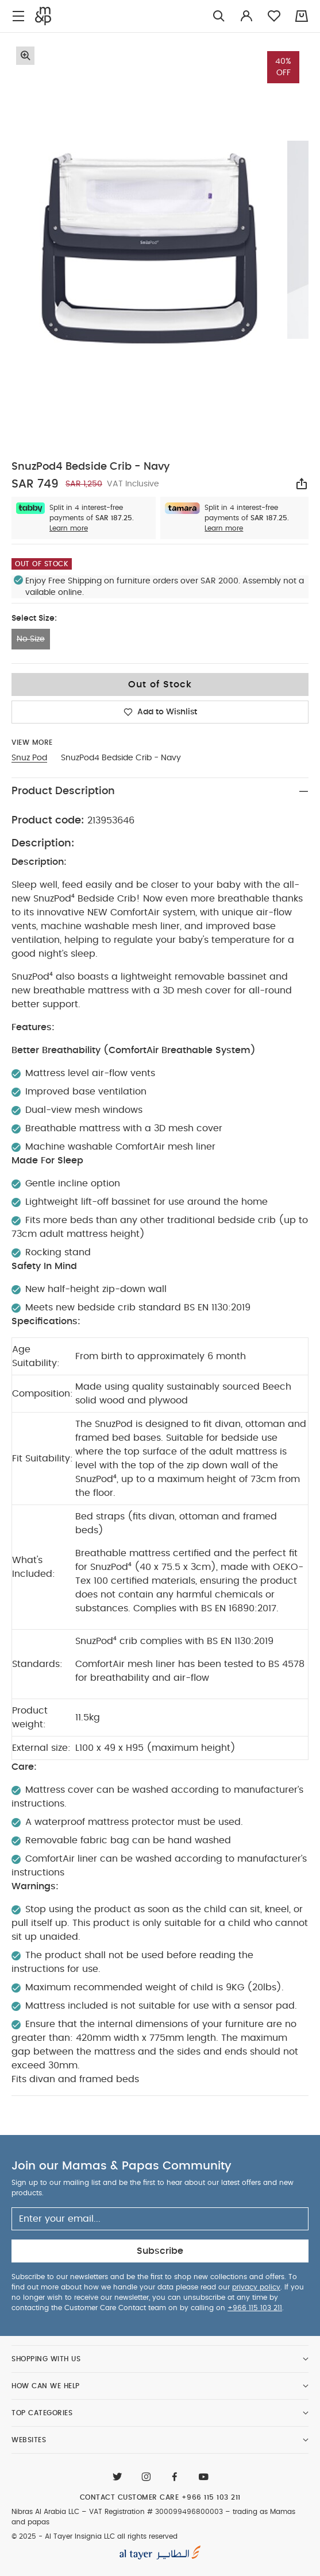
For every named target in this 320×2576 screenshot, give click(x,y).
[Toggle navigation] (18, 16)
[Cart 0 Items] (302, 16)
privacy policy (256, 2287)
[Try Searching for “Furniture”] (219, 16)
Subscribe (160, 2251)
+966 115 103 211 (255, 2307)
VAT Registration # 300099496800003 (156, 2511)
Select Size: (34, 618)
